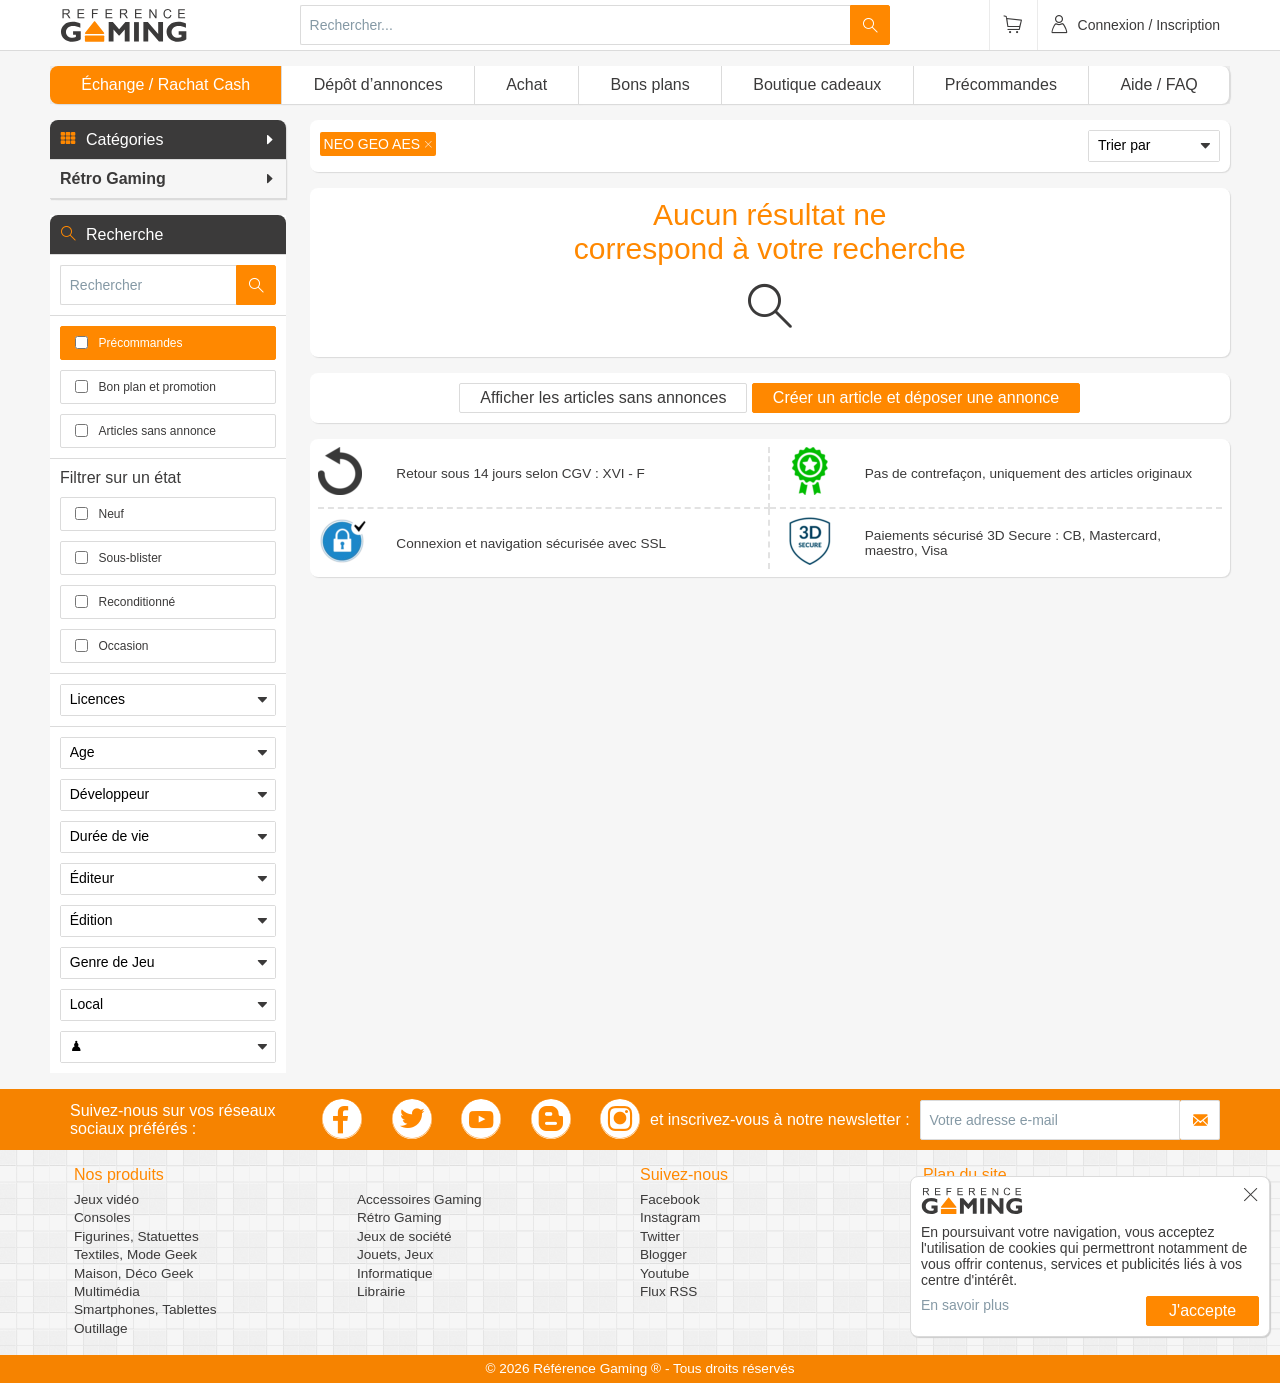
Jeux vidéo (106, 1199)
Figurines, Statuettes (136, 1236)
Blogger (663, 1254)
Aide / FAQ (1158, 84)
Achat (526, 84)
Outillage (101, 1328)
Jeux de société (404, 1236)
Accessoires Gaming (419, 1199)
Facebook (670, 1199)
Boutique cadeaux (817, 84)
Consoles (102, 1217)
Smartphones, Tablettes (145, 1309)
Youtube (664, 1273)
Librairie (381, 1291)
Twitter (660, 1236)
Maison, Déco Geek (133, 1273)
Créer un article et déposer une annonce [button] (916, 397)
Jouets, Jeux (395, 1254)
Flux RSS (668, 1291)
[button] (168, 140)
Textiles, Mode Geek (135, 1254)
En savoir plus (965, 1305)
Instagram (670, 1217)
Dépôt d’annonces (378, 84)
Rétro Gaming (399, 1217)
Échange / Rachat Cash (165, 84)
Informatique (395, 1273)
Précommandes (1001, 84)
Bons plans (650, 84)
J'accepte (1202, 1310)
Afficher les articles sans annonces (603, 397)
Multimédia (107, 1291)
